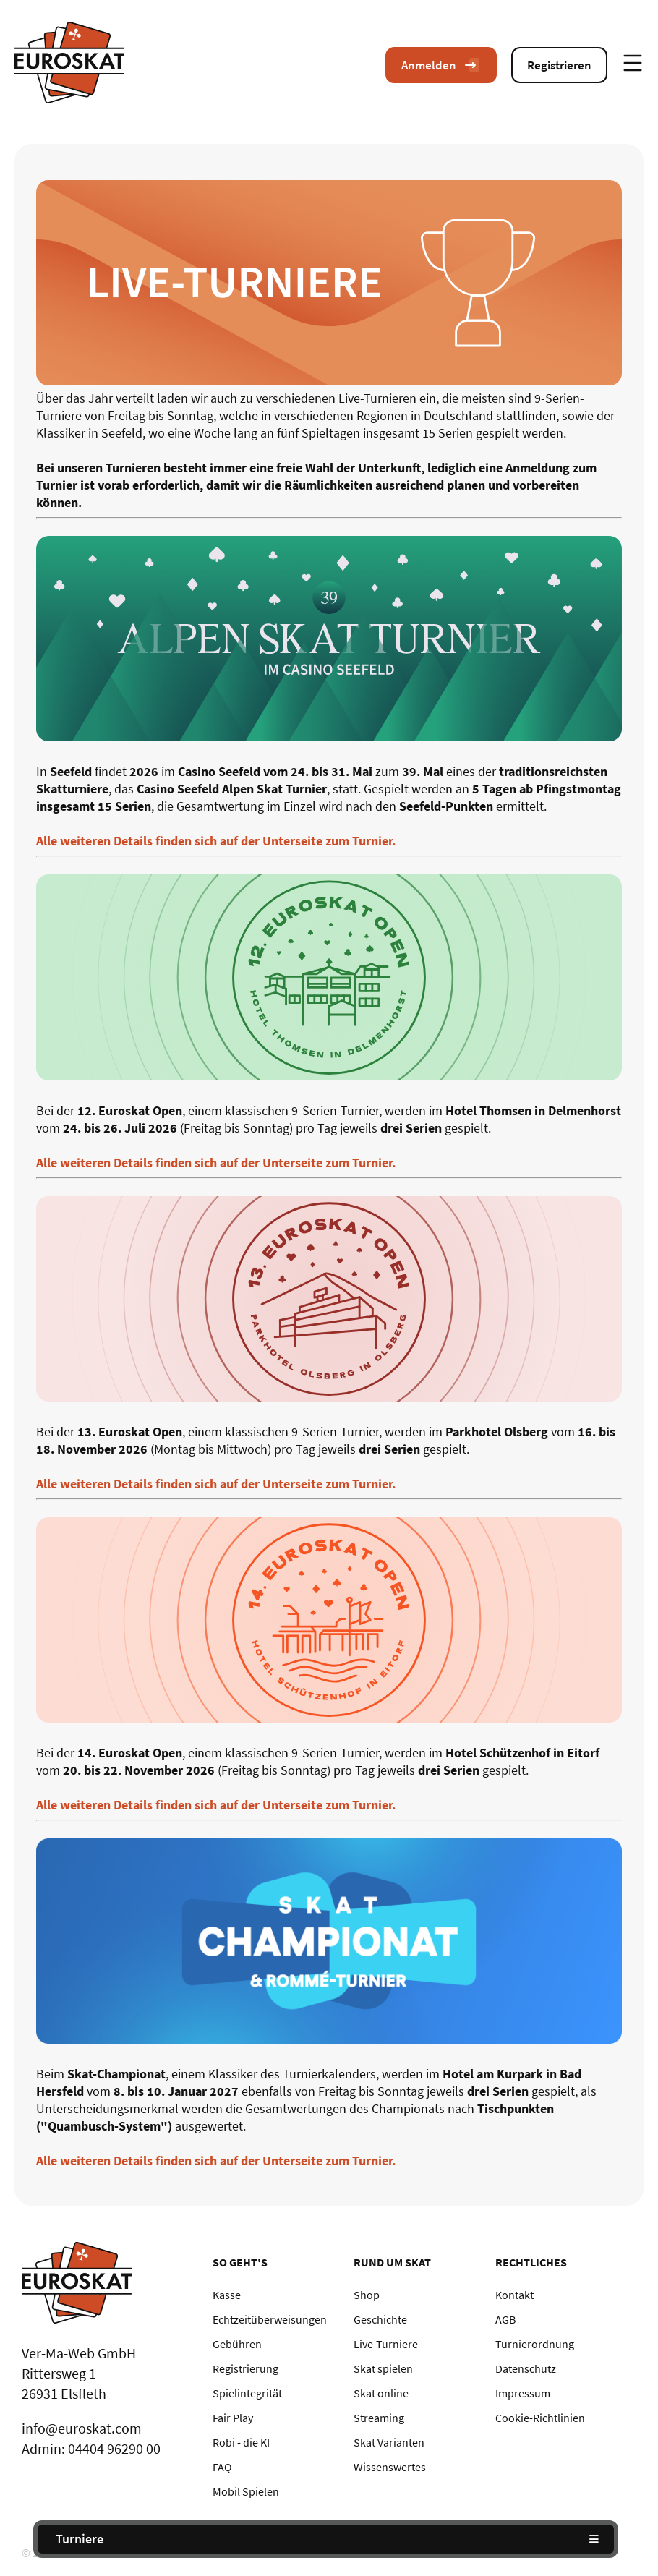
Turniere (79, 2538)
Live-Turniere (386, 2344)
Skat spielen (383, 2368)
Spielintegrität (247, 2393)
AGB (505, 2319)
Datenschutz (525, 2368)
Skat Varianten (389, 2442)
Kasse (227, 2294)
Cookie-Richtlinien (540, 2417)
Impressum (522, 2393)
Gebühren (237, 2344)
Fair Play (233, 2417)
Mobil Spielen (246, 2491)
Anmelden (441, 65)
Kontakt (514, 2294)
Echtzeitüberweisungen (270, 2319)
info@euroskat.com (82, 2428)
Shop (367, 2294)
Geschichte (380, 2319)
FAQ (222, 2467)
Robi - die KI (241, 2442)
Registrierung (245, 2368)
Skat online (381, 2393)
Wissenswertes (390, 2467)
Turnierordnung (534, 2344)
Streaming (379, 2417)
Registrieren (559, 65)
